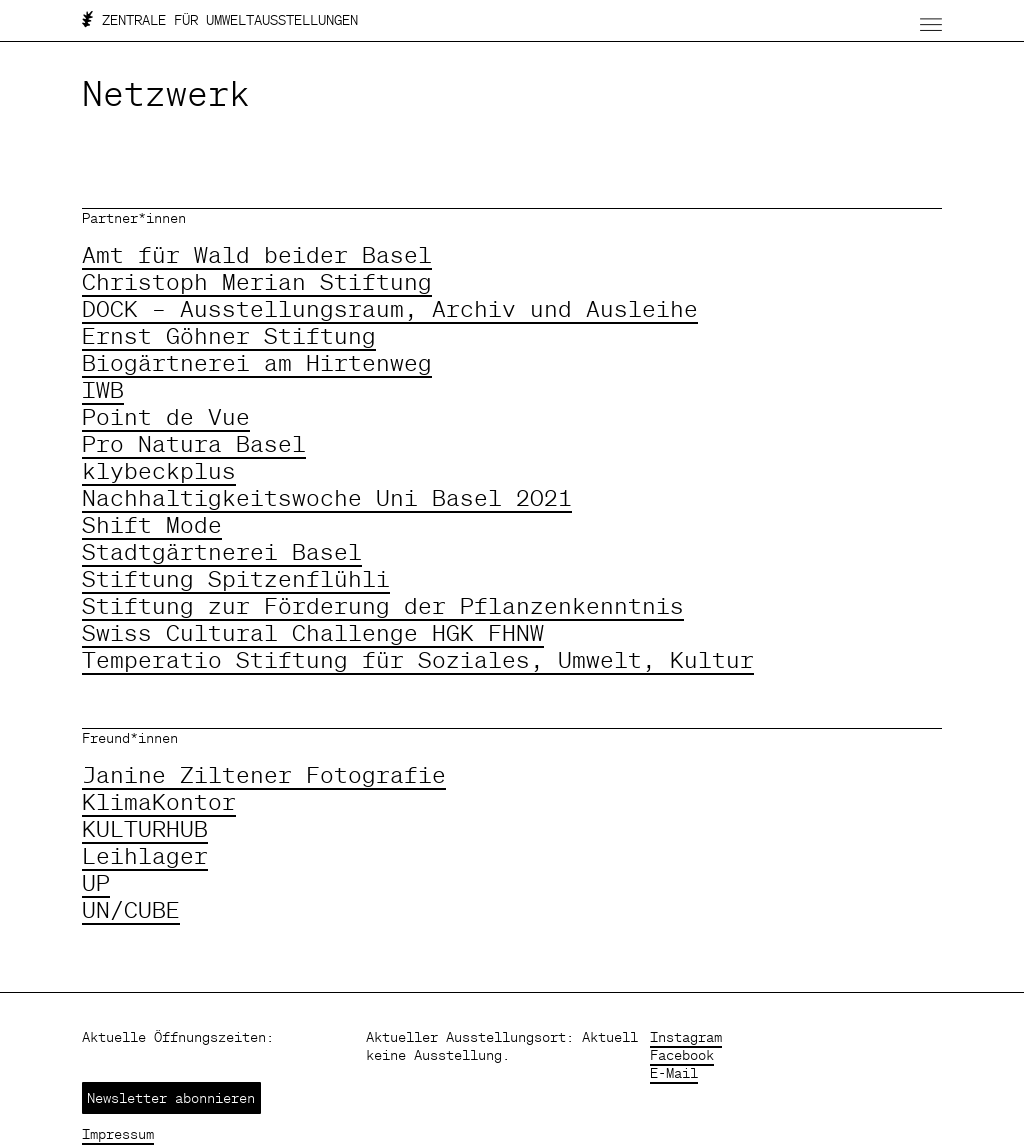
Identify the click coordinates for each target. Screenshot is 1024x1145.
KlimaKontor (159, 801)
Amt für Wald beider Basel (257, 254)
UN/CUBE (131, 909)
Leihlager (145, 855)
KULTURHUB (145, 828)
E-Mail (674, 1073)
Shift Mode (152, 524)
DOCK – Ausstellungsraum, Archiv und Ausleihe (390, 308)
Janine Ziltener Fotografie (264, 774)
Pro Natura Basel (194, 443)
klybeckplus (159, 470)
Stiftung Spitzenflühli (236, 578)
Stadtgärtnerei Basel (222, 551)
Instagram (686, 1037)
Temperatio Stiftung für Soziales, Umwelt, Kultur (418, 659)
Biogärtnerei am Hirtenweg (257, 362)
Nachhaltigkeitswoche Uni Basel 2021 (327, 497)
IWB (103, 389)
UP (96, 882)
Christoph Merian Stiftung (257, 281)
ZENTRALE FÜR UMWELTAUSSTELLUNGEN (220, 20)
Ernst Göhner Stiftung (229, 335)
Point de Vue (166, 416)
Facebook (682, 1055)
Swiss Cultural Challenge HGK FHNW (313, 632)
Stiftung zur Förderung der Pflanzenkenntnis (383, 605)
